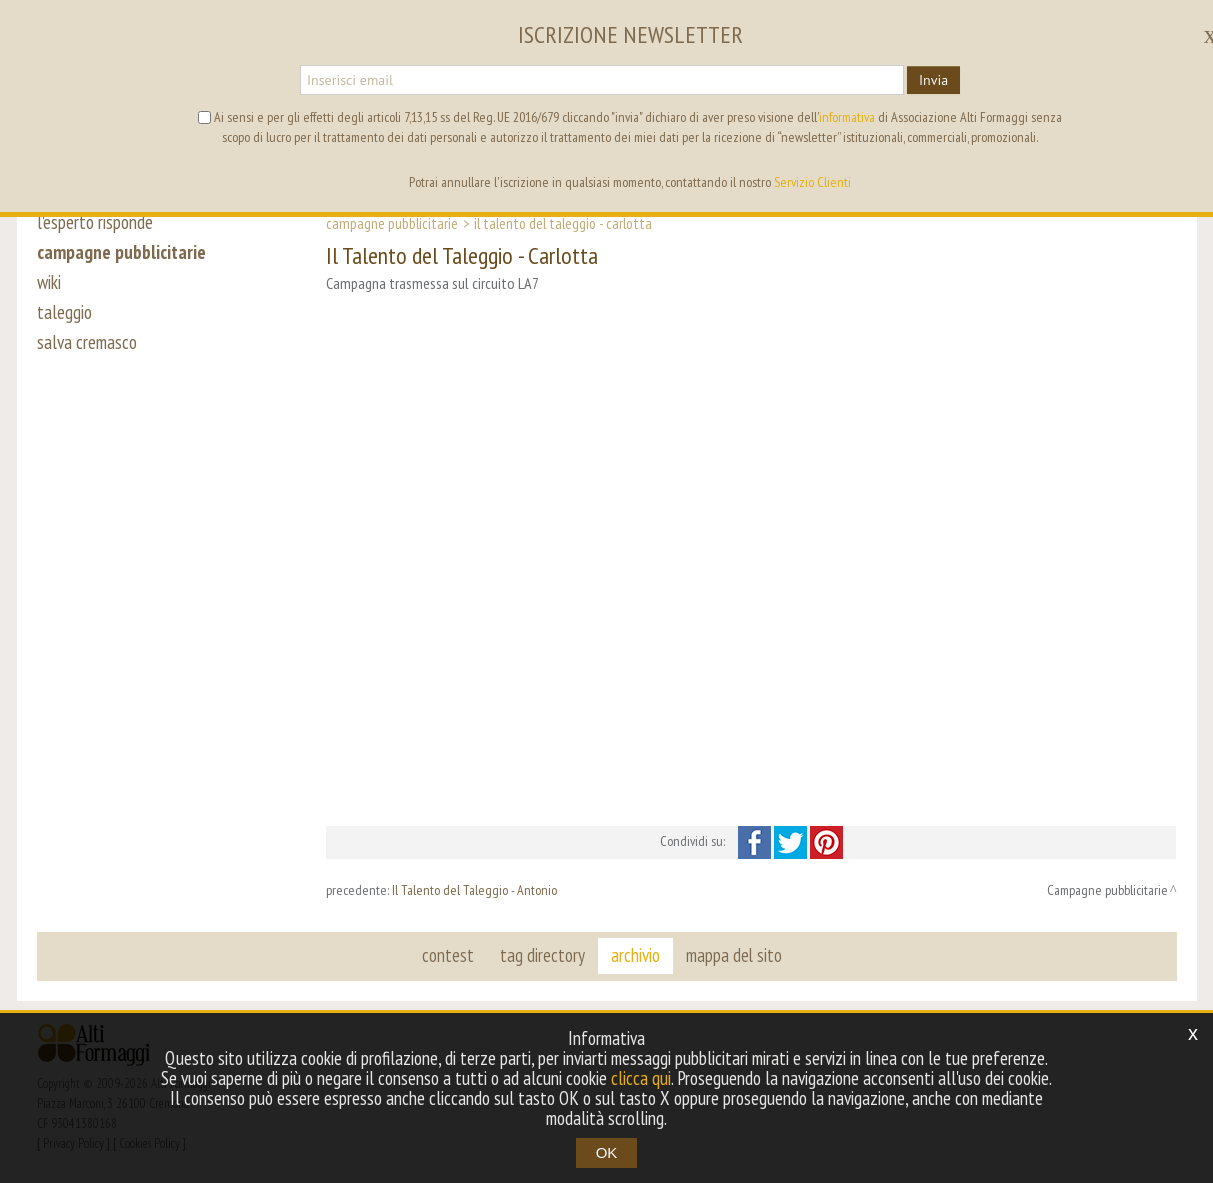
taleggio (64, 312)
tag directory (542, 955)
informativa (847, 117)
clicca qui (641, 1078)
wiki (49, 282)
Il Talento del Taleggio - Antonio (474, 890)
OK (607, 1152)
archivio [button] (635, 955)
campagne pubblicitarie (121, 252)
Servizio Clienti (812, 182)
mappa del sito (734, 955)
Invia (933, 80)
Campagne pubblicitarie (392, 223)
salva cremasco (87, 342)
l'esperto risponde (95, 222)
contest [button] (448, 955)
